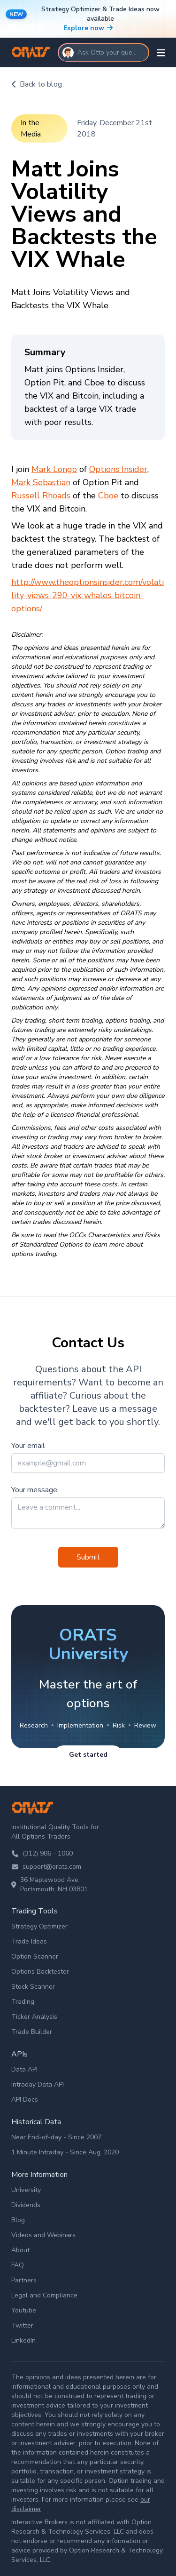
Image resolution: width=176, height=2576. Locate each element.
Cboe (108, 495)
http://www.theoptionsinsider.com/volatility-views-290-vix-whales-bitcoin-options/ (87, 595)
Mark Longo (54, 469)
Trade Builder (31, 2031)
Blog (18, 2220)
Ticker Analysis (34, 2016)
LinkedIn (23, 2340)
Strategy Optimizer (39, 1926)
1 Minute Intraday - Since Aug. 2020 (65, 2152)
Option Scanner (34, 1956)
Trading (22, 2001)
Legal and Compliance (44, 2295)
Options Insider (118, 469)
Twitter (22, 2325)
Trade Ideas (29, 1941)
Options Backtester (40, 1971)
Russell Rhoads (40, 495)
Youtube (23, 2310)
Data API (24, 2069)
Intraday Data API (37, 2084)
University (26, 2189)
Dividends (25, 2204)
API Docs (24, 2099)
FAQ (17, 2265)
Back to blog (36, 84)
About (20, 2250)
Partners (24, 2280)
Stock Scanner (33, 1986)
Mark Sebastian (40, 482)
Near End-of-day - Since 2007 (56, 2137)
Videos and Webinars (43, 2235)
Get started (88, 1754)
